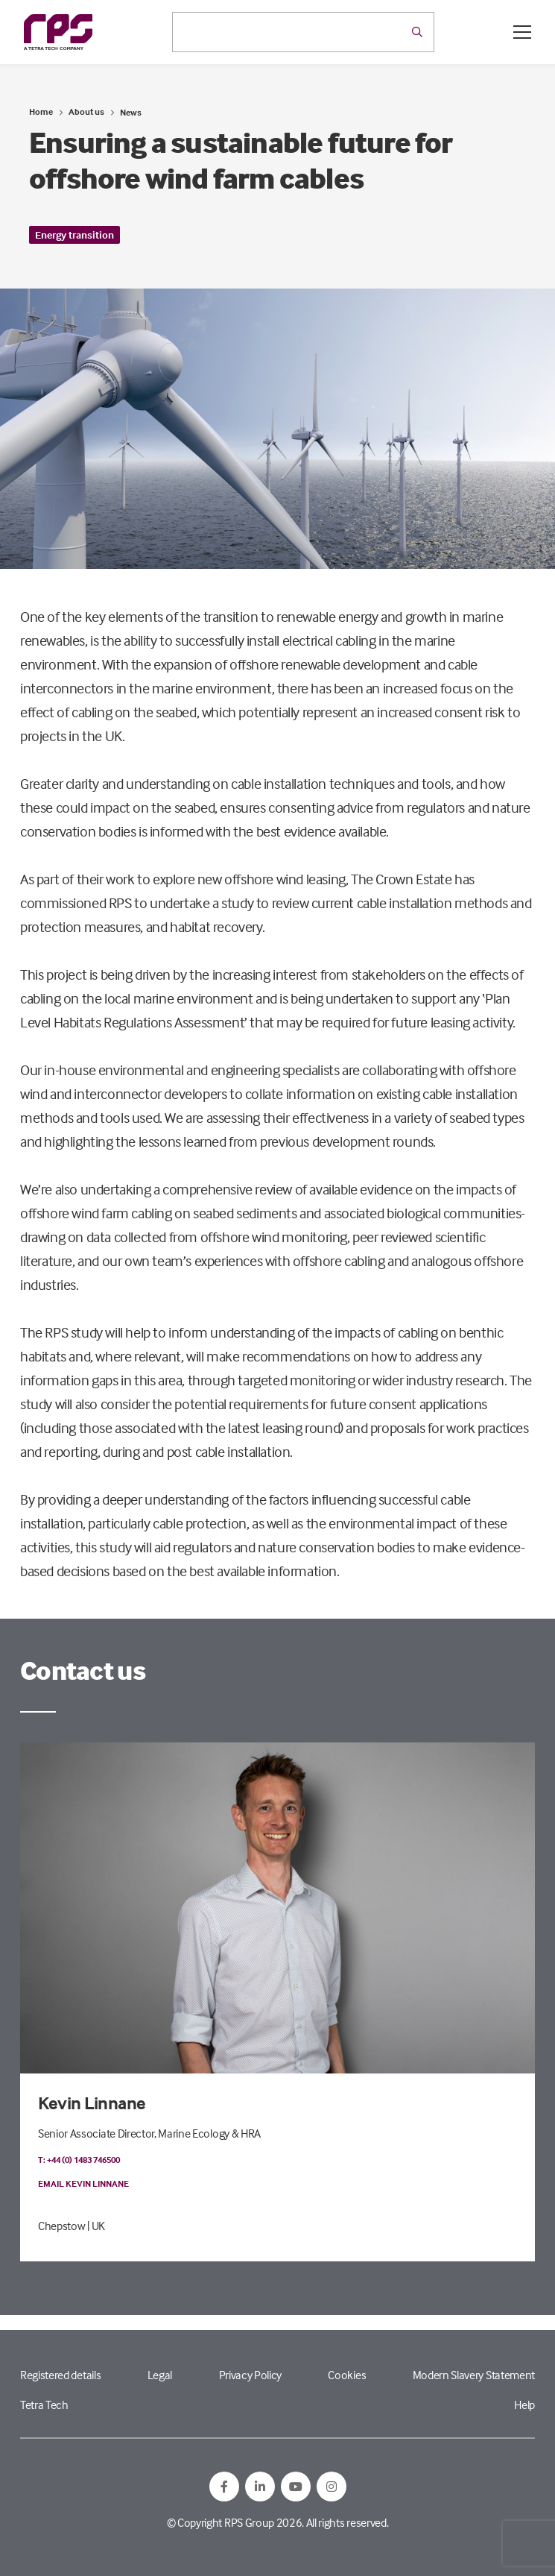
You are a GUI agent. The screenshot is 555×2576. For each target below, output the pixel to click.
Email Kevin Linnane (83, 2183)
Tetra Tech (44, 2404)
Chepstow (61, 2225)
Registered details (60, 2374)
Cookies (347, 2374)
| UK (96, 2225)
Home (41, 111)
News (131, 112)
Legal (160, 2374)
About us (86, 111)
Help (524, 2404)
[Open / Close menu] (522, 32)
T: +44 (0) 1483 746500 (79, 2159)
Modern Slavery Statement (474, 2374)
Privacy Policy (250, 2374)
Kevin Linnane (92, 2103)
